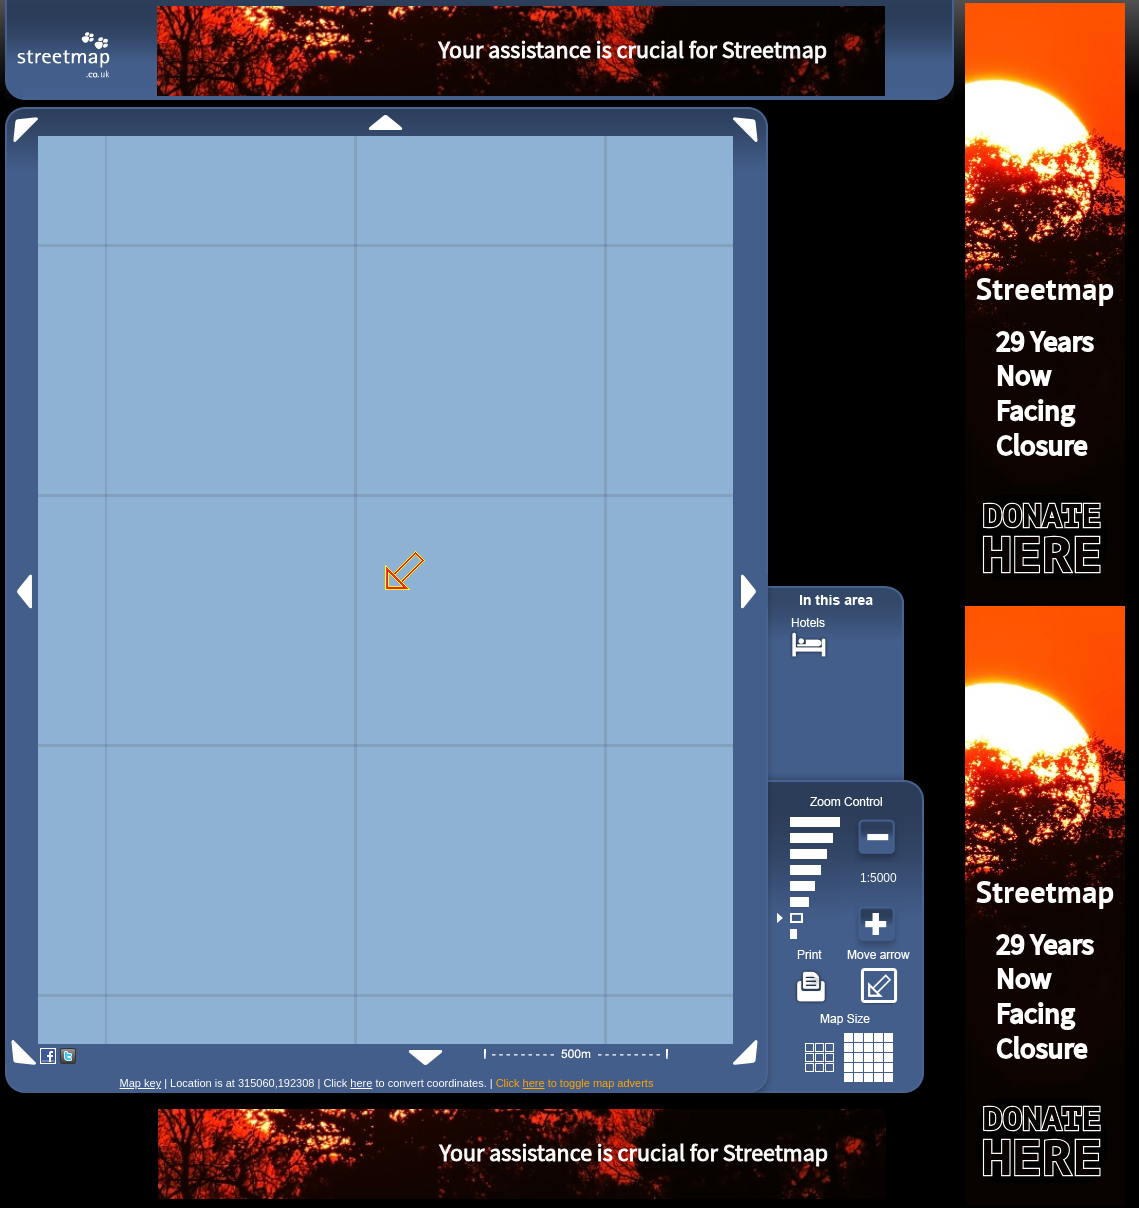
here (361, 1083)
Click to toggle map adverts (575, 1083)
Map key (141, 1083)
